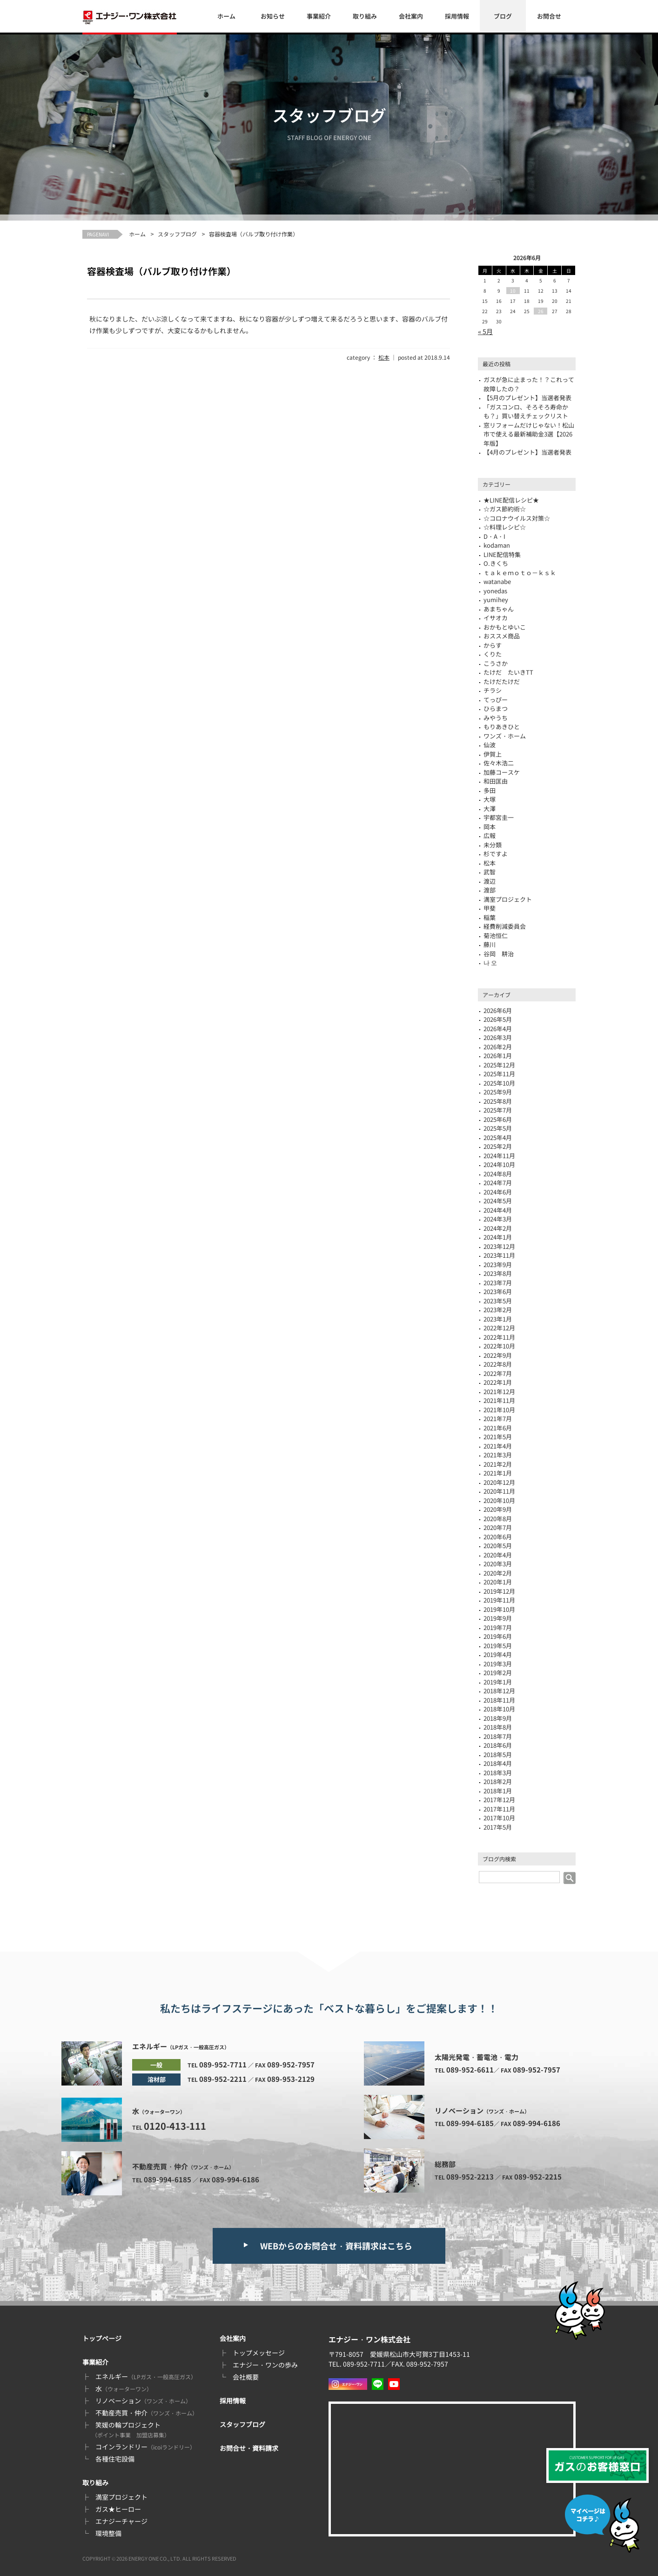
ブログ (503, 16)
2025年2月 (497, 1146)
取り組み (365, 16)
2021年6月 (497, 1427)
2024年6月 (497, 1191)
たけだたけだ (501, 681)
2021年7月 (497, 1418)
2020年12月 (499, 1482)
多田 (489, 790)
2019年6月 (497, 1636)
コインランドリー (145, 2446)
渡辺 (489, 881)
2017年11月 (499, 1809)
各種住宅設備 (114, 2458)
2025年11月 (499, 1073)
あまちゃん (498, 608)
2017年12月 (499, 1799)
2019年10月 (499, 1609)
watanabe (497, 581)
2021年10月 (499, 1409)
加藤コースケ (501, 772)
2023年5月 (497, 1300)
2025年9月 (497, 1091)
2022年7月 (497, 1373)
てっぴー (495, 699)
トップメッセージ (259, 2352)
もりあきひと (501, 726)
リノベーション (143, 2400)
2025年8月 (497, 1101)
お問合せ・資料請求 (249, 2448)
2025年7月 (497, 1110)
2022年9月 (497, 1355)
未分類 (492, 844)
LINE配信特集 (502, 554)
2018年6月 (497, 1745)
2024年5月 (497, 1200)
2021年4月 (497, 1446)
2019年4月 (497, 1654)
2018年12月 (499, 1690)
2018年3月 (497, 1772)
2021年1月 (497, 1473)
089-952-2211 (223, 2079)
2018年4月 (497, 1763)
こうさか (495, 663)
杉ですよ (495, 853)
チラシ (492, 690)
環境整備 (108, 2533)
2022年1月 (497, 1382)
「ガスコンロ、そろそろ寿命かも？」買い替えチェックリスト (525, 411)
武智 (489, 871)
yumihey (495, 599)
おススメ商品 (501, 635)
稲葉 (489, 917)
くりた (492, 654)
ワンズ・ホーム (504, 735)
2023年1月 (497, 1319)
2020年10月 (499, 1500)
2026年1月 (497, 1055)
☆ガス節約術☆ (504, 508)
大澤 (489, 808)
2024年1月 (497, 1237)
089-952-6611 (470, 2069)
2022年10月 (499, 1346)
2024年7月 (497, 1182)
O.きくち (495, 563)
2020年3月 (497, 1563)
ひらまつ (495, 708)
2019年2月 (497, 1672)
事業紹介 (319, 16)
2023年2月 (497, 1309)
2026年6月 (497, 1010)
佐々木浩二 (498, 762)
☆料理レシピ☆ (504, 527)
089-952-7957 (291, 2064)
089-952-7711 (223, 2064)
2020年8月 (497, 1518)
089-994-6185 (167, 2179)
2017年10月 (499, 1817)
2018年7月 (497, 1736)
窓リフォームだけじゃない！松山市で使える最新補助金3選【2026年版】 (528, 434)
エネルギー (145, 2376)
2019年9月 (497, 1618)
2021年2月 (497, 1464)
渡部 (489, 890)
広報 (489, 835)
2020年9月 (497, 1509)
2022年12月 (499, 1327)
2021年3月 (497, 1454)
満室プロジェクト (507, 899)
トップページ (101, 2338)
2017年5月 (497, 1827)
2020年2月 (497, 1573)
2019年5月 (497, 1645)
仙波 (489, 744)
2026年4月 (497, 1028)
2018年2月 (497, 1781)
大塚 (489, 799)
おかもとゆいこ (504, 627)
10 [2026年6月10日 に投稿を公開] (513, 290)
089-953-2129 (291, 2079)
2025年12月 (499, 1064)
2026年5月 (497, 1019)
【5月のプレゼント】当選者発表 (527, 397)
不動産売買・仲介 (146, 2412)
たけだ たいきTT (508, 672)
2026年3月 (497, 1037)
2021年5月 (497, 1436)
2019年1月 (497, 1681)
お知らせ (273, 16)
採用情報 (457, 16)
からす (492, 645)
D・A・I (494, 536)
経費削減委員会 (504, 926)
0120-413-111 (175, 2126)
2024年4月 (497, 1210)
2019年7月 (497, 1627)
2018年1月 (497, 1790)
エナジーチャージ (121, 2521)
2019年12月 (499, 1591)
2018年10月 (499, 1708)
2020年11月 (499, 1491)
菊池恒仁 (495, 935)
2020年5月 (497, 1545)
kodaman (496, 545)
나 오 (490, 962)
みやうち (495, 717)
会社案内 (411, 16)
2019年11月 (499, 1600)
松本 (383, 357)
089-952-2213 (470, 2176)
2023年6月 (497, 1291)
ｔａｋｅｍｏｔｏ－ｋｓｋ (519, 572)
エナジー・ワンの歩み (265, 2364)
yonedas (495, 590)
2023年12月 (499, 1246)
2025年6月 (497, 1119)
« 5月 (485, 331)
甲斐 (489, 908)
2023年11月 (499, 1255)
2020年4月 (497, 1554)
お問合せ (549, 16)
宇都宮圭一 (498, 817)
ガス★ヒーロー (118, 2509)
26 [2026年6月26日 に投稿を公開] (541, 311)
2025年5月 (497, 1128)
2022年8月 (497, 1364)
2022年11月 (499, 1337)
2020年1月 (497, 1581)
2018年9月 (497, 1718)
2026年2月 (497, 1046)
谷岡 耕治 (498, 953)
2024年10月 (499, 1164)
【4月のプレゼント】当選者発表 (527, 452)
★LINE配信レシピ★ (511, 500)
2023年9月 (497, 1264)
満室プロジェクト (121, 2497)
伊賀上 (492, 754)
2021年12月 (499, 1391)
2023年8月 (497, 1273)
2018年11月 (499, 1700)
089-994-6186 (235, 2179)
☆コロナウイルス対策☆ (516, 518)
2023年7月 (497, 1282)
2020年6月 (497, 1536)
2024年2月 (497, 1228)
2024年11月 (499, 1155)
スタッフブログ (177, 234)
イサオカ (495, 617)
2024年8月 (497, 1173)
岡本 (489, 826)
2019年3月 (497, 1663)
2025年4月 (497, 1137)
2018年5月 (497, 1754)
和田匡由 (495, 781)
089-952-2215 (538, 2176)
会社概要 (246, 2376)
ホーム (226, 16)
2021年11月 (499, 1400)
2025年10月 (499, 1083)
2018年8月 (497, 1727)
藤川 (489, 944)
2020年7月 (497, 1527)
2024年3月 (497, 1218)
